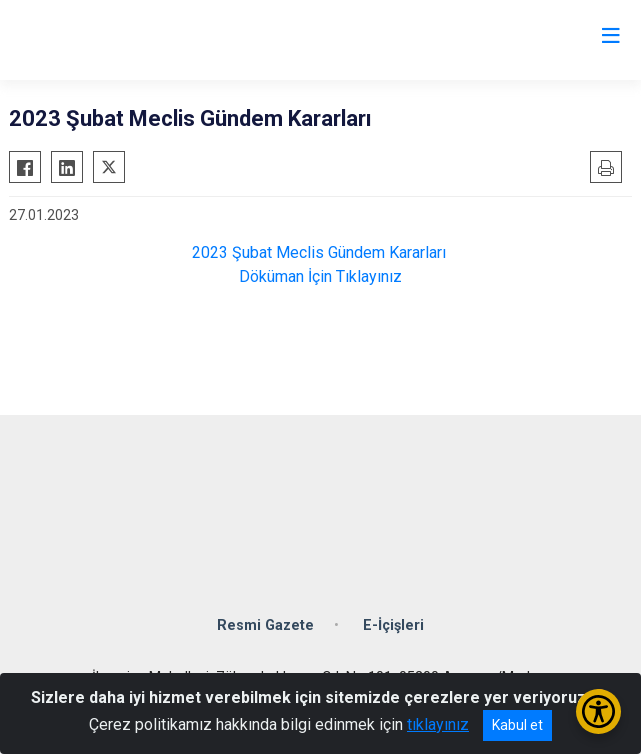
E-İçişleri (393, 625)
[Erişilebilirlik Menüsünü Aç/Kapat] (598, 711)
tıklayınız (438, 724)
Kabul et (517, 725)
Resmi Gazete (265, 625)
